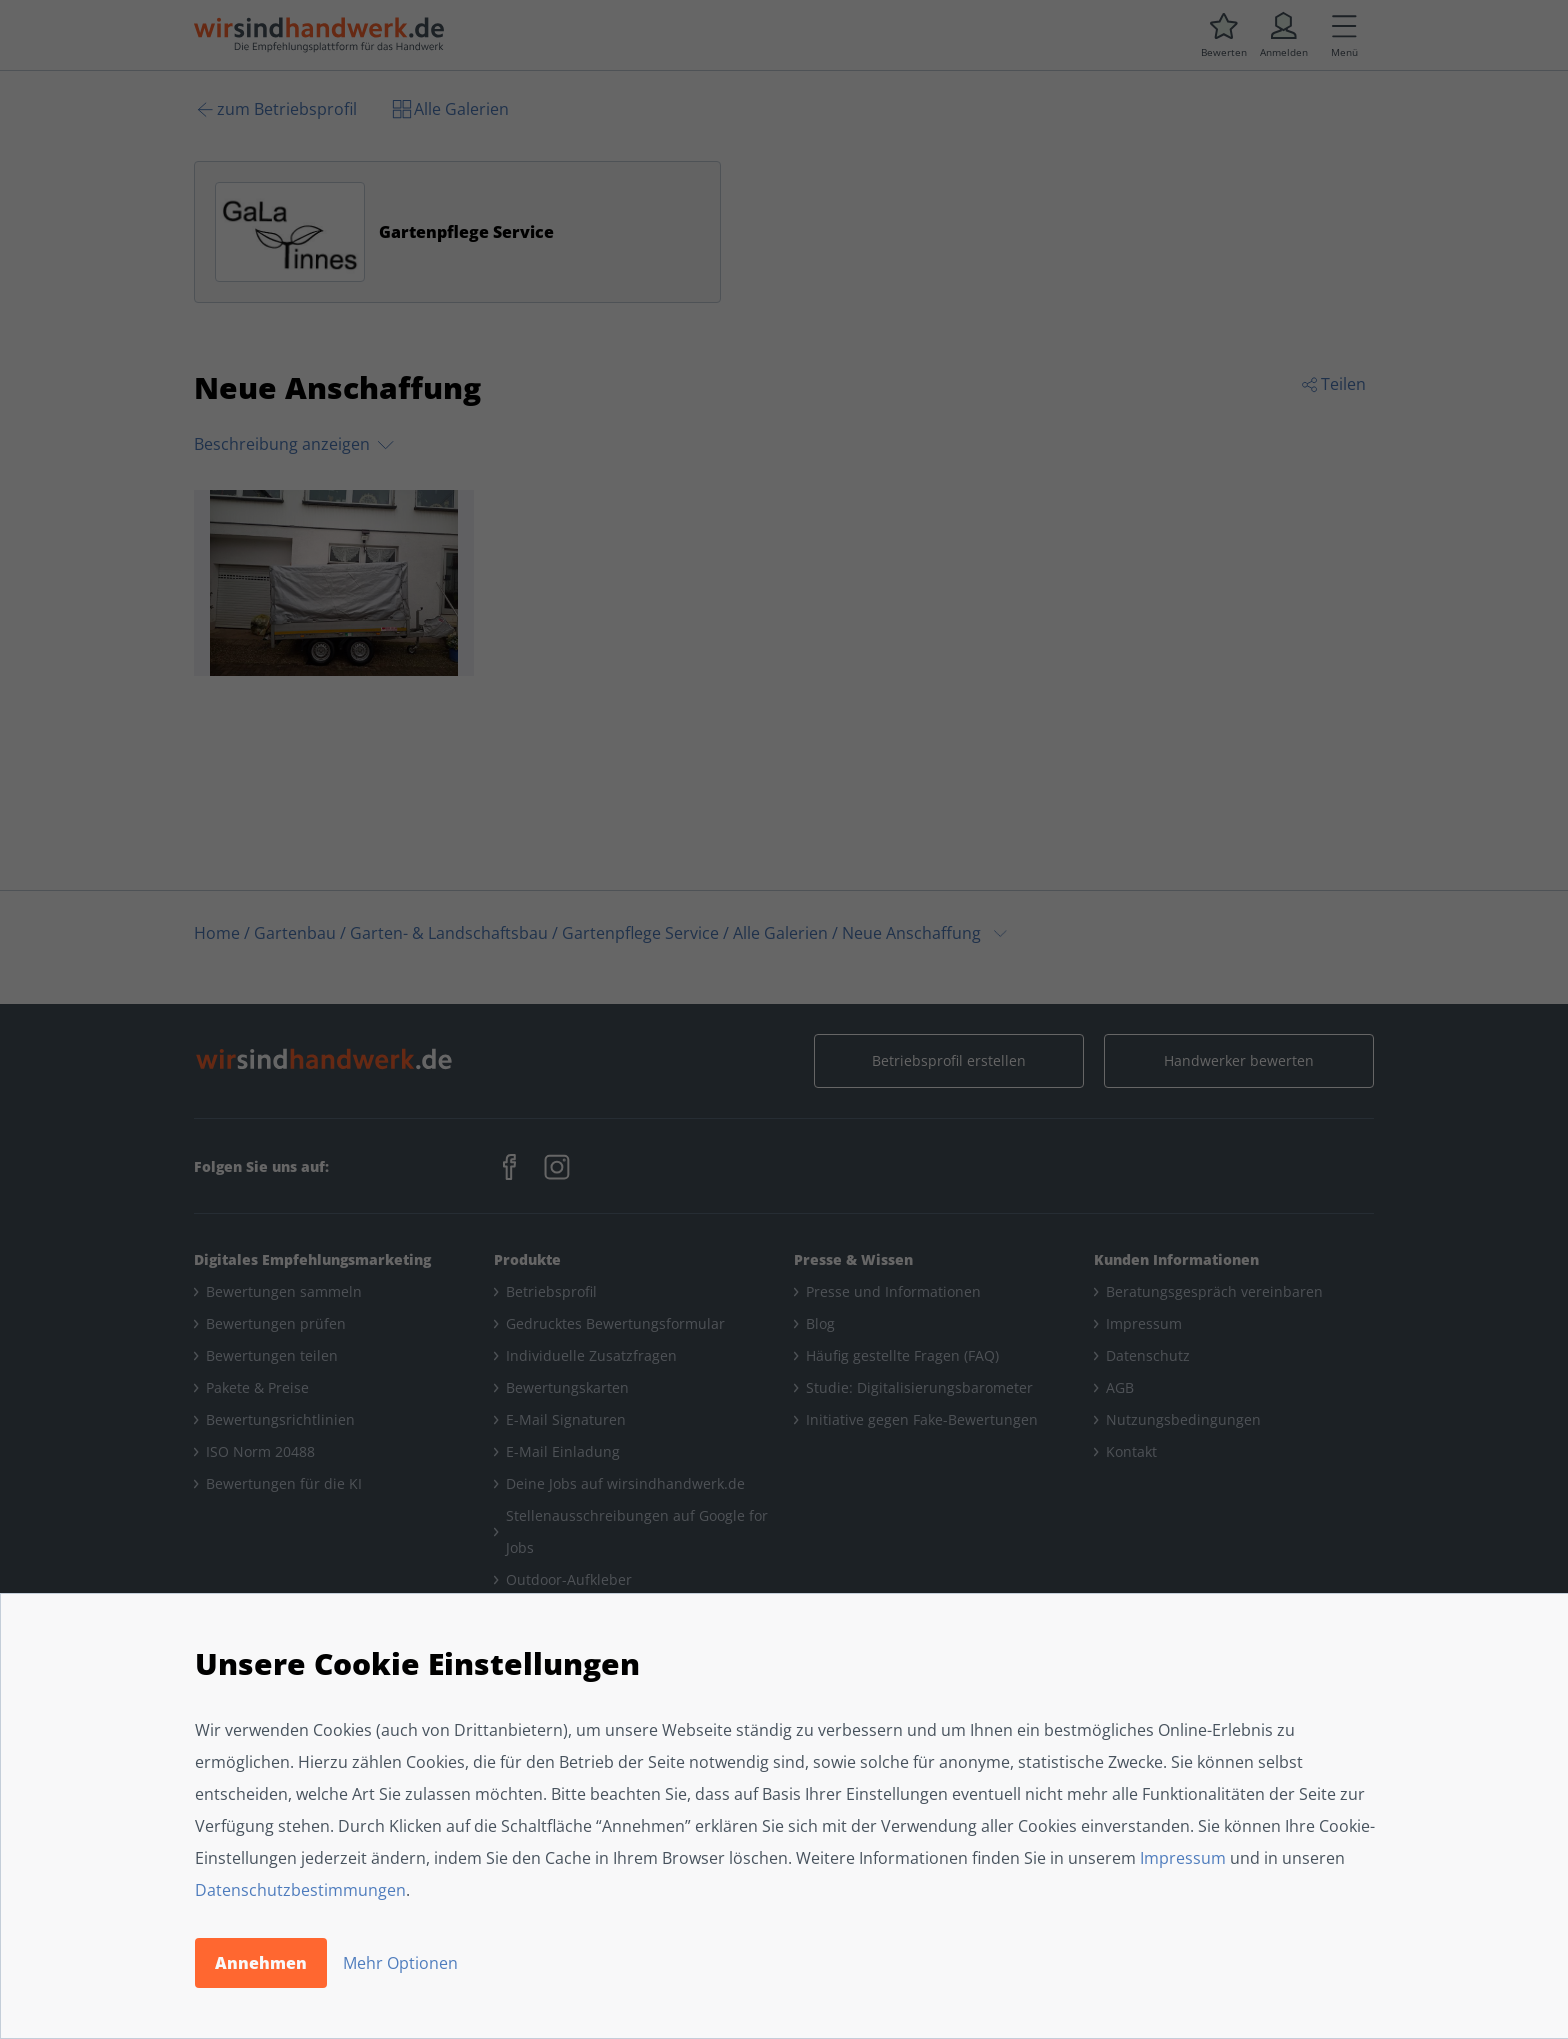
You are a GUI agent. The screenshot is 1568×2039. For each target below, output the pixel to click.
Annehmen (261, 1963)
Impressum (1183, 1858)
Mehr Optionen (400, 1963)
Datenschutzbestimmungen (300, 1890)
